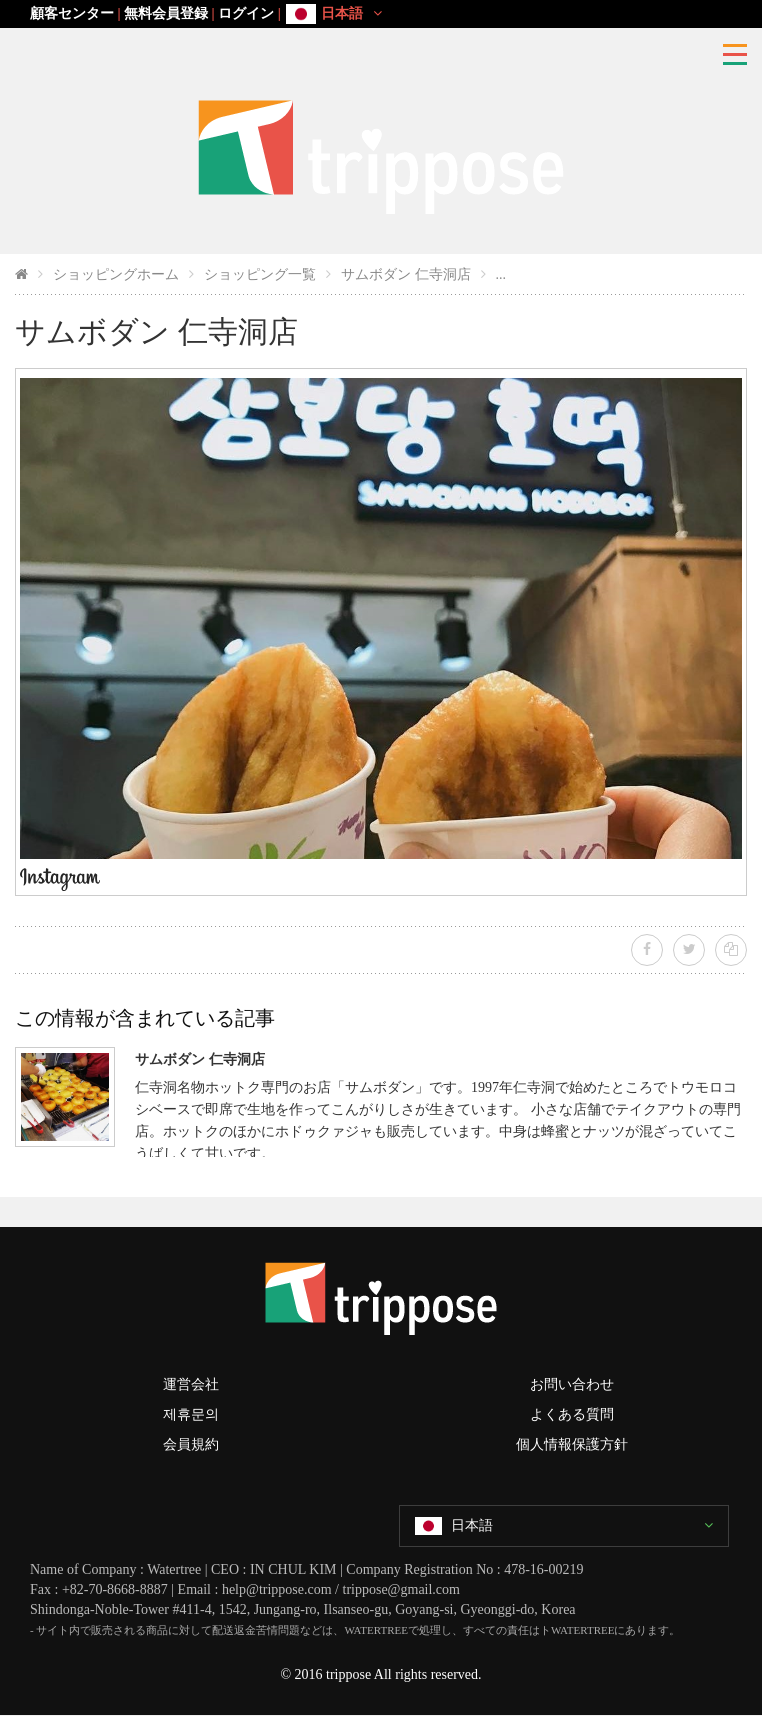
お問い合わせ (572, 1384)
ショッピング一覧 (260, 274)
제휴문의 (191, 1414)
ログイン (246, 13)
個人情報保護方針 (572, 1444)
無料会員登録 (166, 13)
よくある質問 (572, 1414)
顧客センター (72, 13)
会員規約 (191, 1444)
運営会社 (191, 1384)
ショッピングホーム (116, 274)
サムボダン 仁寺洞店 (406, 274)
